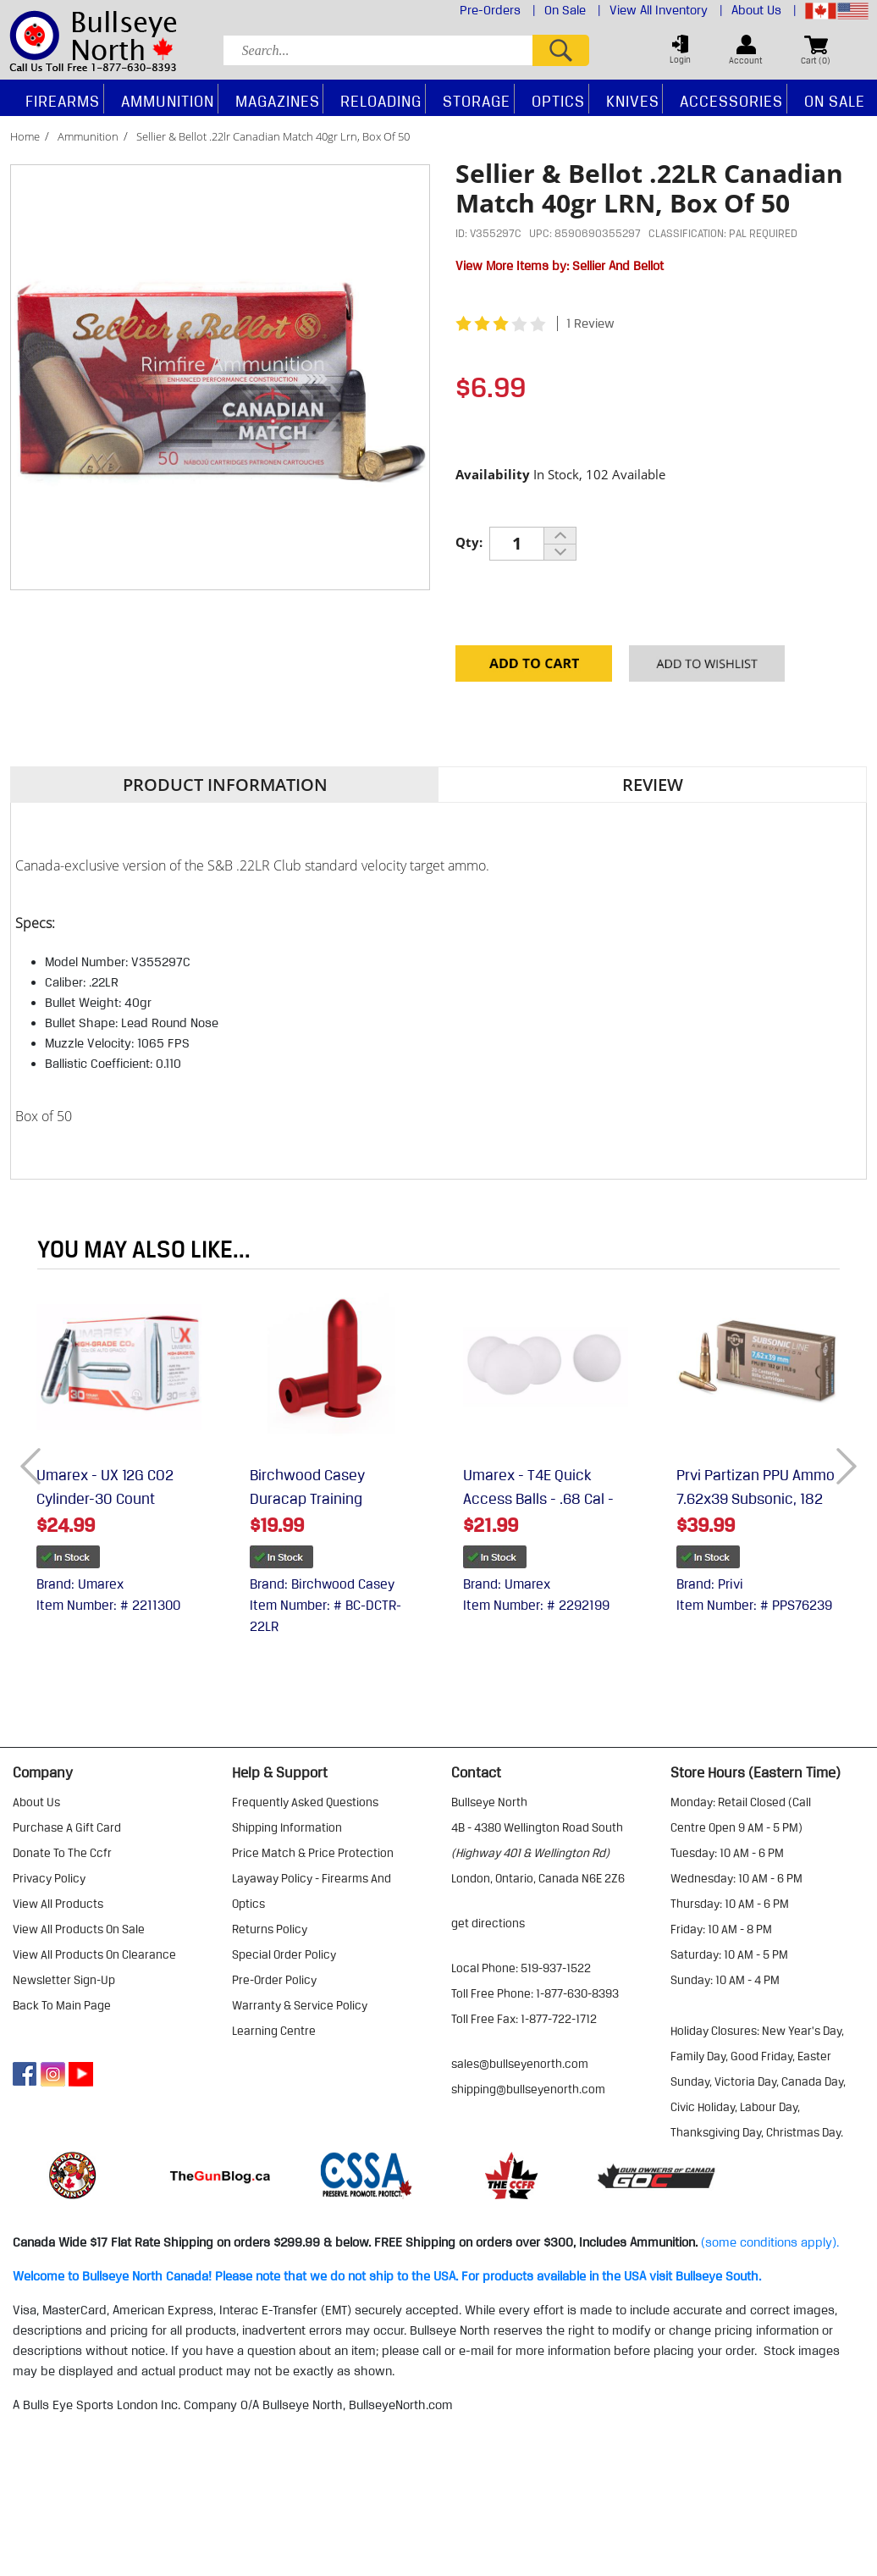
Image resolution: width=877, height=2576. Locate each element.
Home (25, 136)
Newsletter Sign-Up (64, 1980)
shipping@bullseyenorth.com (528, 2089)
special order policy (284, 1954)
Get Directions (488, 1923)
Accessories (731, 100)
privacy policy (49, 1878)
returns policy (269, 1929)
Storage (476, 100)
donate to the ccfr (62, 1853)
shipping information (287, 1827)
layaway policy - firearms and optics (311, 1890)
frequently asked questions (305, 1802)
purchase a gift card (67, 1827)
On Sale (572, 10)
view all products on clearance (94, 1954)
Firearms (62, 100)
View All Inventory (666, 10)
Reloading (381, 100)
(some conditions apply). (770, 2242)
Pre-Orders (498, 10)
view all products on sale (79, 1929)
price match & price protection (313, 1853)
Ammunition (88, 136)
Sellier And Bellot (618, 266)
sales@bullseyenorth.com (519, 2063)
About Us (764, 10)
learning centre (274, 2030)
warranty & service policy (299, 2005)
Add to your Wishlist (707, 668)
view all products (58, 1903)
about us (36, 1802)
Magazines (277, 100)
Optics (558, 100)
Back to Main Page (62, 2005)
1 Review (590, 323)
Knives (632, 100)
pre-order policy (274, 1980)
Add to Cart (533, 668)
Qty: (469, 541)
